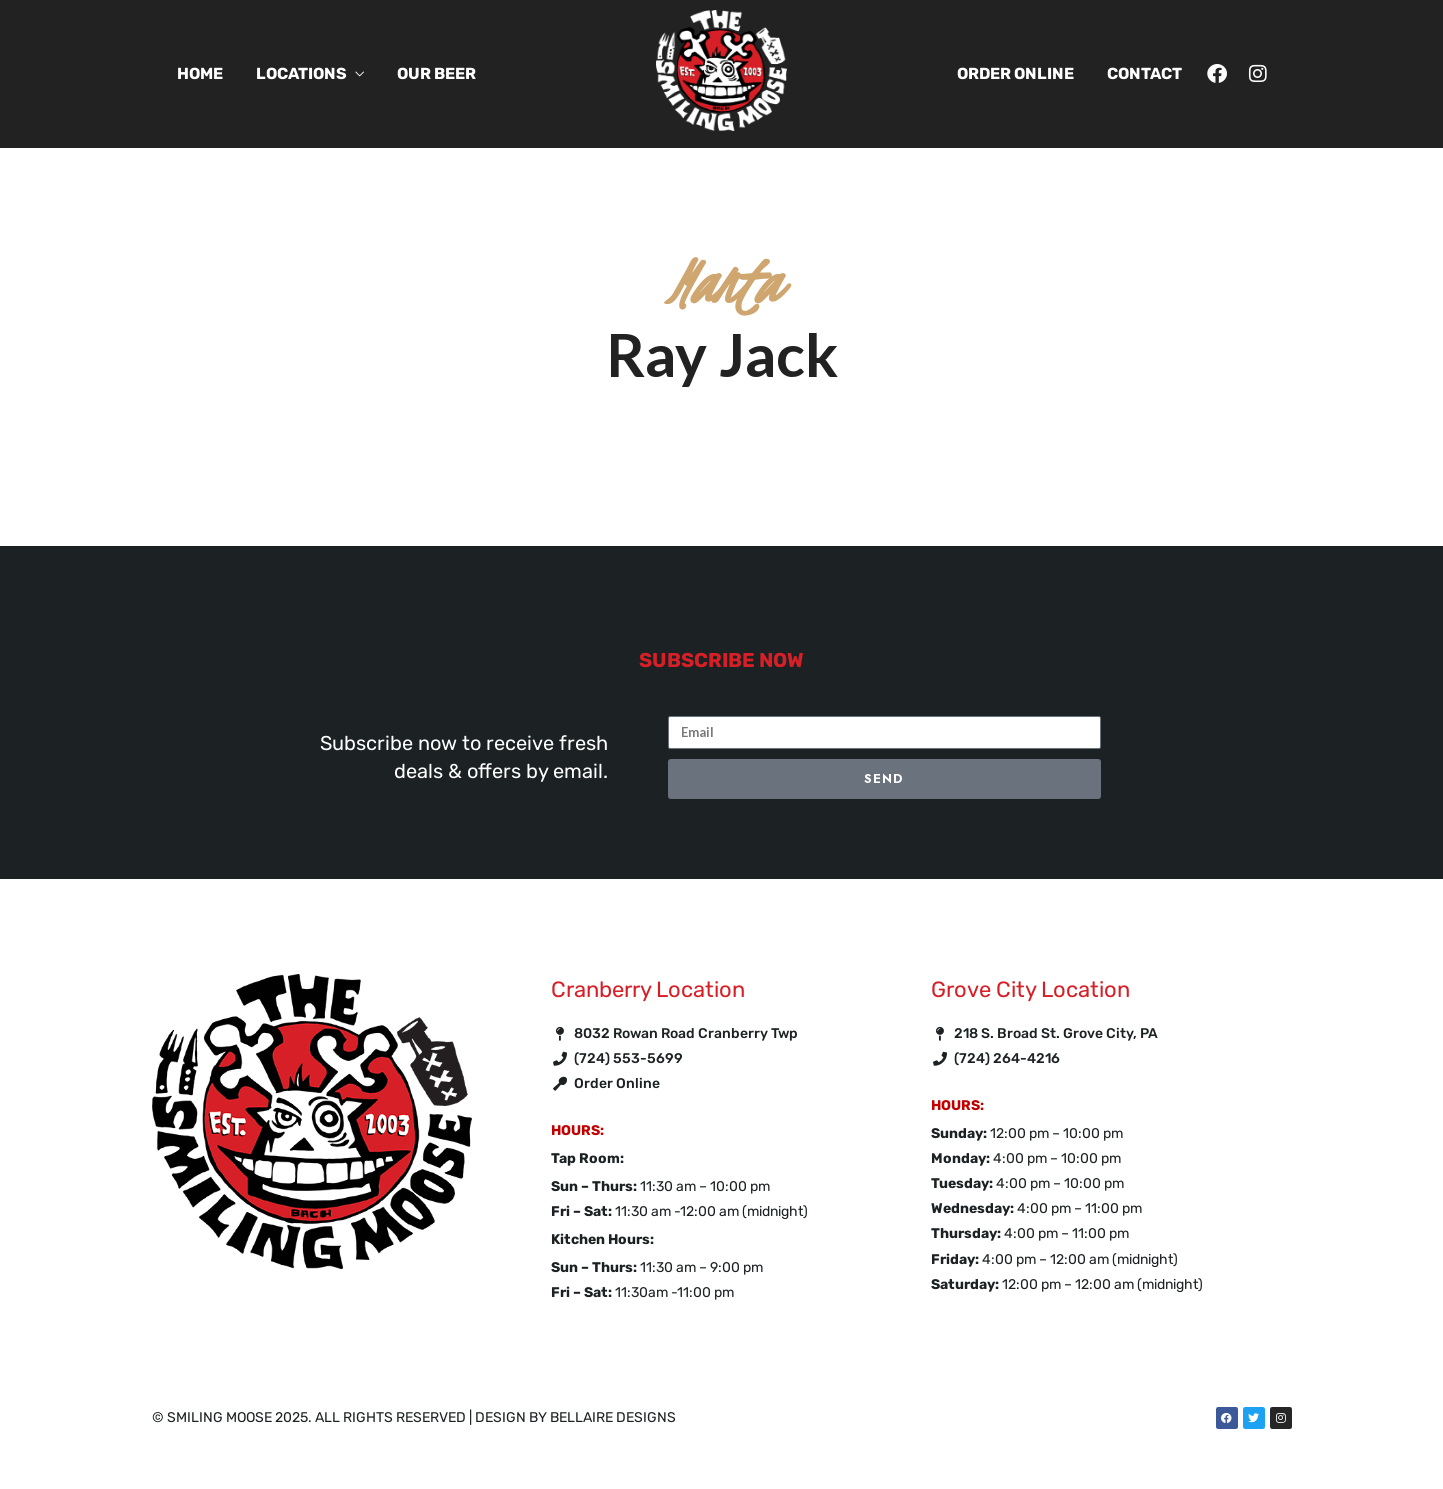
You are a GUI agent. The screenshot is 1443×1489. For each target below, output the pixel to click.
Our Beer (436, 73)
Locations (301, 73)
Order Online (1015, 73)
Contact (1144, 73)
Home (200, 73)
